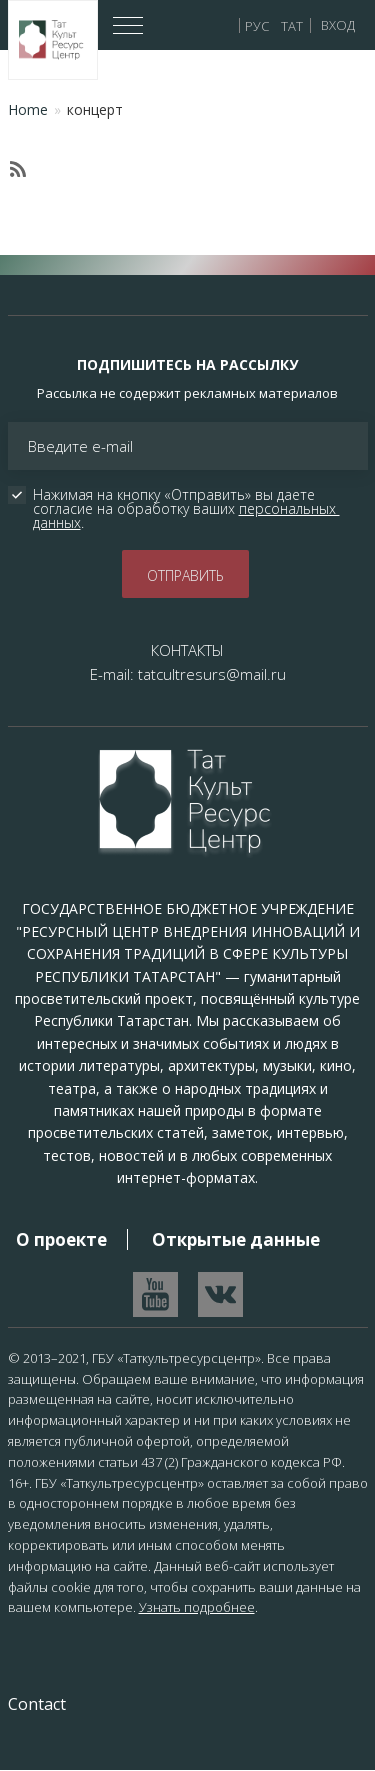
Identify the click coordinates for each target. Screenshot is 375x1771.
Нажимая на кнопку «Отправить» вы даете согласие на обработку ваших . (186, 509)
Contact (37, 1704)
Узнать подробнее (197, 1607)
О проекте (61, 1239)
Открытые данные (236, 1239)
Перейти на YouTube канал (155, 1294)
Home (28, 109)
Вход (338, 25)
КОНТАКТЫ (187, 650)
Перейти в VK (220, 1294)
